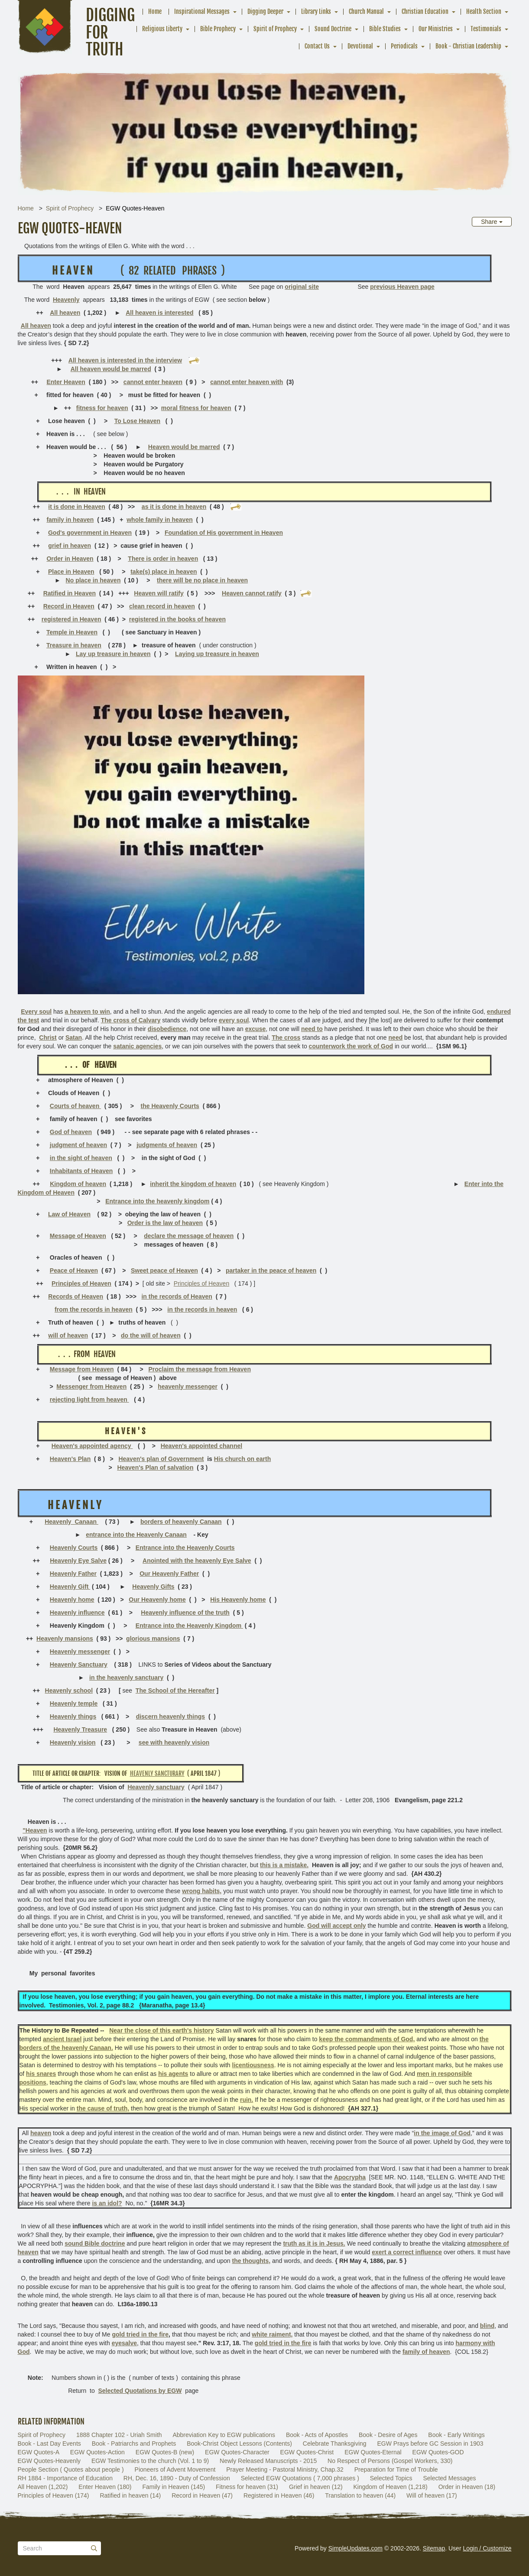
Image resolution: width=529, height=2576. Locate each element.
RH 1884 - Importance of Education (65, 2478)
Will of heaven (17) (431, 2495)
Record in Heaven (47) (202, 2495)
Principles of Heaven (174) (53, 2495)
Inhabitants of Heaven (81, 1170)
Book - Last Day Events (49, 2443)
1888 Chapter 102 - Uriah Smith (119, 2434)
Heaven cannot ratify (252, 593)
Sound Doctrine (333, 28)
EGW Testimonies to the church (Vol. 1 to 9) (150, 2460)
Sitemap (434, 2548)
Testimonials (486, 28)
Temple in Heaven (71, 632)
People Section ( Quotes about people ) (71, 2469)
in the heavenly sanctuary (126, 1677)
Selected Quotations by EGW (140, 2390)
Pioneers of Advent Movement (175, 2469)
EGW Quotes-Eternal (373, 2452)
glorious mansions (153, 1638)
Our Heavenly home (157, 1599)
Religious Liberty (162, 28)
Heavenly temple (74, 1703)
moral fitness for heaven (196, 407)
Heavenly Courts (73, 1547)
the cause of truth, (103, 2108)
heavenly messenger (187, 1386)
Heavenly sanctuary (156, 1787)
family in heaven (70, 519)
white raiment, (272, 2334)
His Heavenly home (238, 1599)
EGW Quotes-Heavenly (49, 2460)
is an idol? (107, 2203)
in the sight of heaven (81, 1157)
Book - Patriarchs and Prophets (134, 2443)
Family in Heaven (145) (173, 2486)
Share (491, 221)
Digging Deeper (265, 11)
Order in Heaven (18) (467, 2486)
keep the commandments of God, (367, 2039)
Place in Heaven (71, 571)
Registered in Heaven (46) (278, 2495)
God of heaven (71, 1131)
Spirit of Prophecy (275, 28)
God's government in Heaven (90, 532)
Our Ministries (436, 28)
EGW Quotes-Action (97, 2452)
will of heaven (68, 1335)
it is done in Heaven (76, 506)
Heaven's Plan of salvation (155, 1467)
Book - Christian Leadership (468, 46)
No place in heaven (93, 580)
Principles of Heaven (81, 1283)
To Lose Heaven (137, 420)
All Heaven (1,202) (43, 2486)
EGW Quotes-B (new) (165, 2452)
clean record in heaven (162, 606)
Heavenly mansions (64, 1638)
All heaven (65, 312)
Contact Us (317, 46)
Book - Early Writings (456, 2434)
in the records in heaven (202, 1309)
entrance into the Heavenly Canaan (136, 1534)
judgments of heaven (166, 1144)
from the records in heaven (94, 1309)
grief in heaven (69, 545)
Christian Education (425, 11)
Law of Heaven (69, 1214)
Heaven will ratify (158, 593)
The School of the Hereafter (175, 1690)
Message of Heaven (78, 1235)
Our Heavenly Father (169, 1573)
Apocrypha (350, 2177)
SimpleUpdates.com (355, 2548)
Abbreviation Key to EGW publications (223, 2434)
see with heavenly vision (174, 1742)
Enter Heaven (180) (104, 2486)
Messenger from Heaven (91, 1386)
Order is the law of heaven (165, 1222)
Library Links (316, 11)
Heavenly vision (73, 1742)
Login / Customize (487, 2548)
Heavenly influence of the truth (185, 1612)
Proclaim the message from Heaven (199, 1369)
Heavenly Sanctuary (78, 1664)
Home (155, 11)
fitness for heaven (102, 407)
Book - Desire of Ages (388, 2434)
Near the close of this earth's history (161, 2030)
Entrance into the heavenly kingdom (157, 1201)
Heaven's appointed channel (202, 1445)
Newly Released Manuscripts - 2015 (268, 2460)
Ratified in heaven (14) (130, 2495)
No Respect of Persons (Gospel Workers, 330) (390, 2460)
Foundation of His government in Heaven (224, 532)
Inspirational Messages (202, 11)
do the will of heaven (151, 1335)
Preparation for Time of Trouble (396, 2469)
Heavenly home (72, 1599)
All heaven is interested (159, 312)
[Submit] (94, 2548)
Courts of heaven (75, 1105)
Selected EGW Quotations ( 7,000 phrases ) (300, 2478)
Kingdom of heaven (78, 1183)
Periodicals (404, 46)
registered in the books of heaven (177, 619)
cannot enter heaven (152, 381)
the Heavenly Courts (170, 1105)
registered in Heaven (71, 619)
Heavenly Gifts (153, 1586)
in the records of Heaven (176, 1296)
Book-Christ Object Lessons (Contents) (239, 2443)
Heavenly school (69, 1690)
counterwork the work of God (351, 1046)
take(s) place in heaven (163, 571)
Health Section (483, 11)
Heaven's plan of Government (161, 1458)
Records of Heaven (75, 1296)
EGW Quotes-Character (237, 2452)
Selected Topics (391, 2478)
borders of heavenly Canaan (181, 1521)
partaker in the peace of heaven (271, 1270)
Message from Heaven (82, 1369)
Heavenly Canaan (71, 1521)
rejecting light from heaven (89, 1399)
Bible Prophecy (218, 28)
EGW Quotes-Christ (307, 2452)
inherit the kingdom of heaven (193, 1183)
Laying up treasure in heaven (217, 653)
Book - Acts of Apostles (317, 2434)
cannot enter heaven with (246, 381)
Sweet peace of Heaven (164, 1270)
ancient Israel (62, 2039)
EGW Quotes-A (38, 2452)
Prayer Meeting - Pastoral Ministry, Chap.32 (285, 2469)
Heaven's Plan (70, 1458)
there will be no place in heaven (202, 580)
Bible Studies (385, 28)
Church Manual (366, 11)
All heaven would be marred (111, 368)
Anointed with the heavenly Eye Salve (197, 1560)
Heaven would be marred (184, 446)
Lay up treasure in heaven (113, 653)
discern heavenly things (170, 1716)
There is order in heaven (163, 558)
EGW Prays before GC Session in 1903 (430, 2443)
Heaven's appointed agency (92, 1445)
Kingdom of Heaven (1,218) (391, 2486)
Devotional (360, 46)
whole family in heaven (160, 519)
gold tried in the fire (140, 2334)
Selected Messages (449, 2478)
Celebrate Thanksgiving (335, 2443)
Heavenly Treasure (80, 1729)
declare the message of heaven (189, 1235)
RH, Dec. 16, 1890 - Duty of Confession (176, 2478)
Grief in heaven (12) (316, 2486)
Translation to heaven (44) (360, 2495)
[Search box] (59, 2548)
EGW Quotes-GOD (438, 2452)
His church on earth (242, 1458)
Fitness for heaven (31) (247, 2486)
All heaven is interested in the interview (125, 360)
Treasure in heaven (73, 645)
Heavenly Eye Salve (78, 1560)
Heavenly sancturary (157, 1773)
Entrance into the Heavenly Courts (185, 1547)
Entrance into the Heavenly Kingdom (189, 1625)
